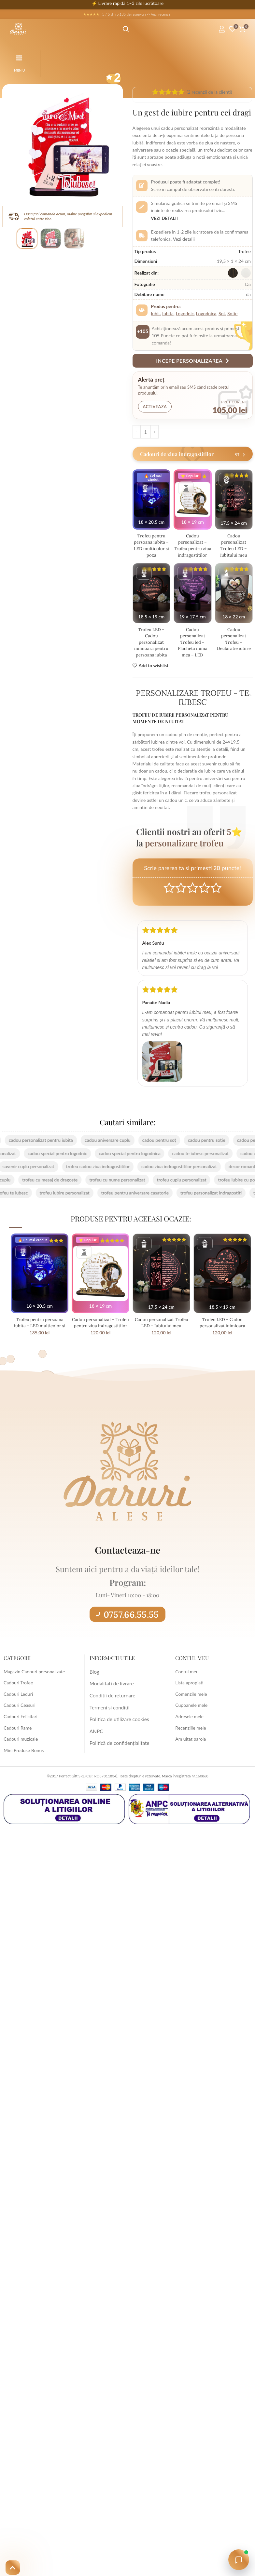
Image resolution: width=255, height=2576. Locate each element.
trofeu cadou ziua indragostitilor (88, 1173)
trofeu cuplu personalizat (191, 1186)
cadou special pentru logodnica (139, 1159)
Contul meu (186, 1677)
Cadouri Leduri (18, 1700)
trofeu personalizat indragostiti (201, 1199)
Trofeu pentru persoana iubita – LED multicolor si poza (151, 545)
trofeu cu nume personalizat (126, 1186)
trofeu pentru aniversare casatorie (125, 1199)
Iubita (168, 313)
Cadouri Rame (18, 1734)
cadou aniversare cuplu (98, 1146)
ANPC (96, 1734)
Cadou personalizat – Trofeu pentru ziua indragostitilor (192, 548)
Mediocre (181, 894)
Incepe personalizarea (192, 360)
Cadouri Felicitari (20, 1723)
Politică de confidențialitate (117, 1745)
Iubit (155, 313)
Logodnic (185, 313)
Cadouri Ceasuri (19, 1711)
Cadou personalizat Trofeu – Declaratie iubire (233, 645)
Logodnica (206, 313)
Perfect (216, 894)
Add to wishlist (154, 671)
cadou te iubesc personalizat (209, 1159)
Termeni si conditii (108, 1711)
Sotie (232, 313)
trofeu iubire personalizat (55, 1199)
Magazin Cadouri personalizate (34, 1677)
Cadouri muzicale (21, 1745)
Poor (169, 894)
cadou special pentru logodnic (66, 1159)
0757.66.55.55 (127, 1620)
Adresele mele (189, 1723)
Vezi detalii (164, 218)
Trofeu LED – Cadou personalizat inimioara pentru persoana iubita (151, 648)
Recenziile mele (190, 1734)
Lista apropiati (189, 1689)
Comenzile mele (191, 1700)
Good (204, 894)
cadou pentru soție (197, 1146)
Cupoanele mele (191, 1711)
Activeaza (155, 406)
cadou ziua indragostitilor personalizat (169, 1173)
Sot (222, 313)
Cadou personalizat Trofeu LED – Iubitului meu (234, 545)
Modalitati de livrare (110, 1689)
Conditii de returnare (110, 1700)
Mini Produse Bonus (24, 1756)
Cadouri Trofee (18, 1689)
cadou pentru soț (150, 1146)
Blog (94, 1677)
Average (192, 894)
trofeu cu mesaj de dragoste (59, 1186)
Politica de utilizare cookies (117, 1723)
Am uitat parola (190, 1745)
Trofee (244, 251)
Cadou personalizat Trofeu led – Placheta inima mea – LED (192, 648)
